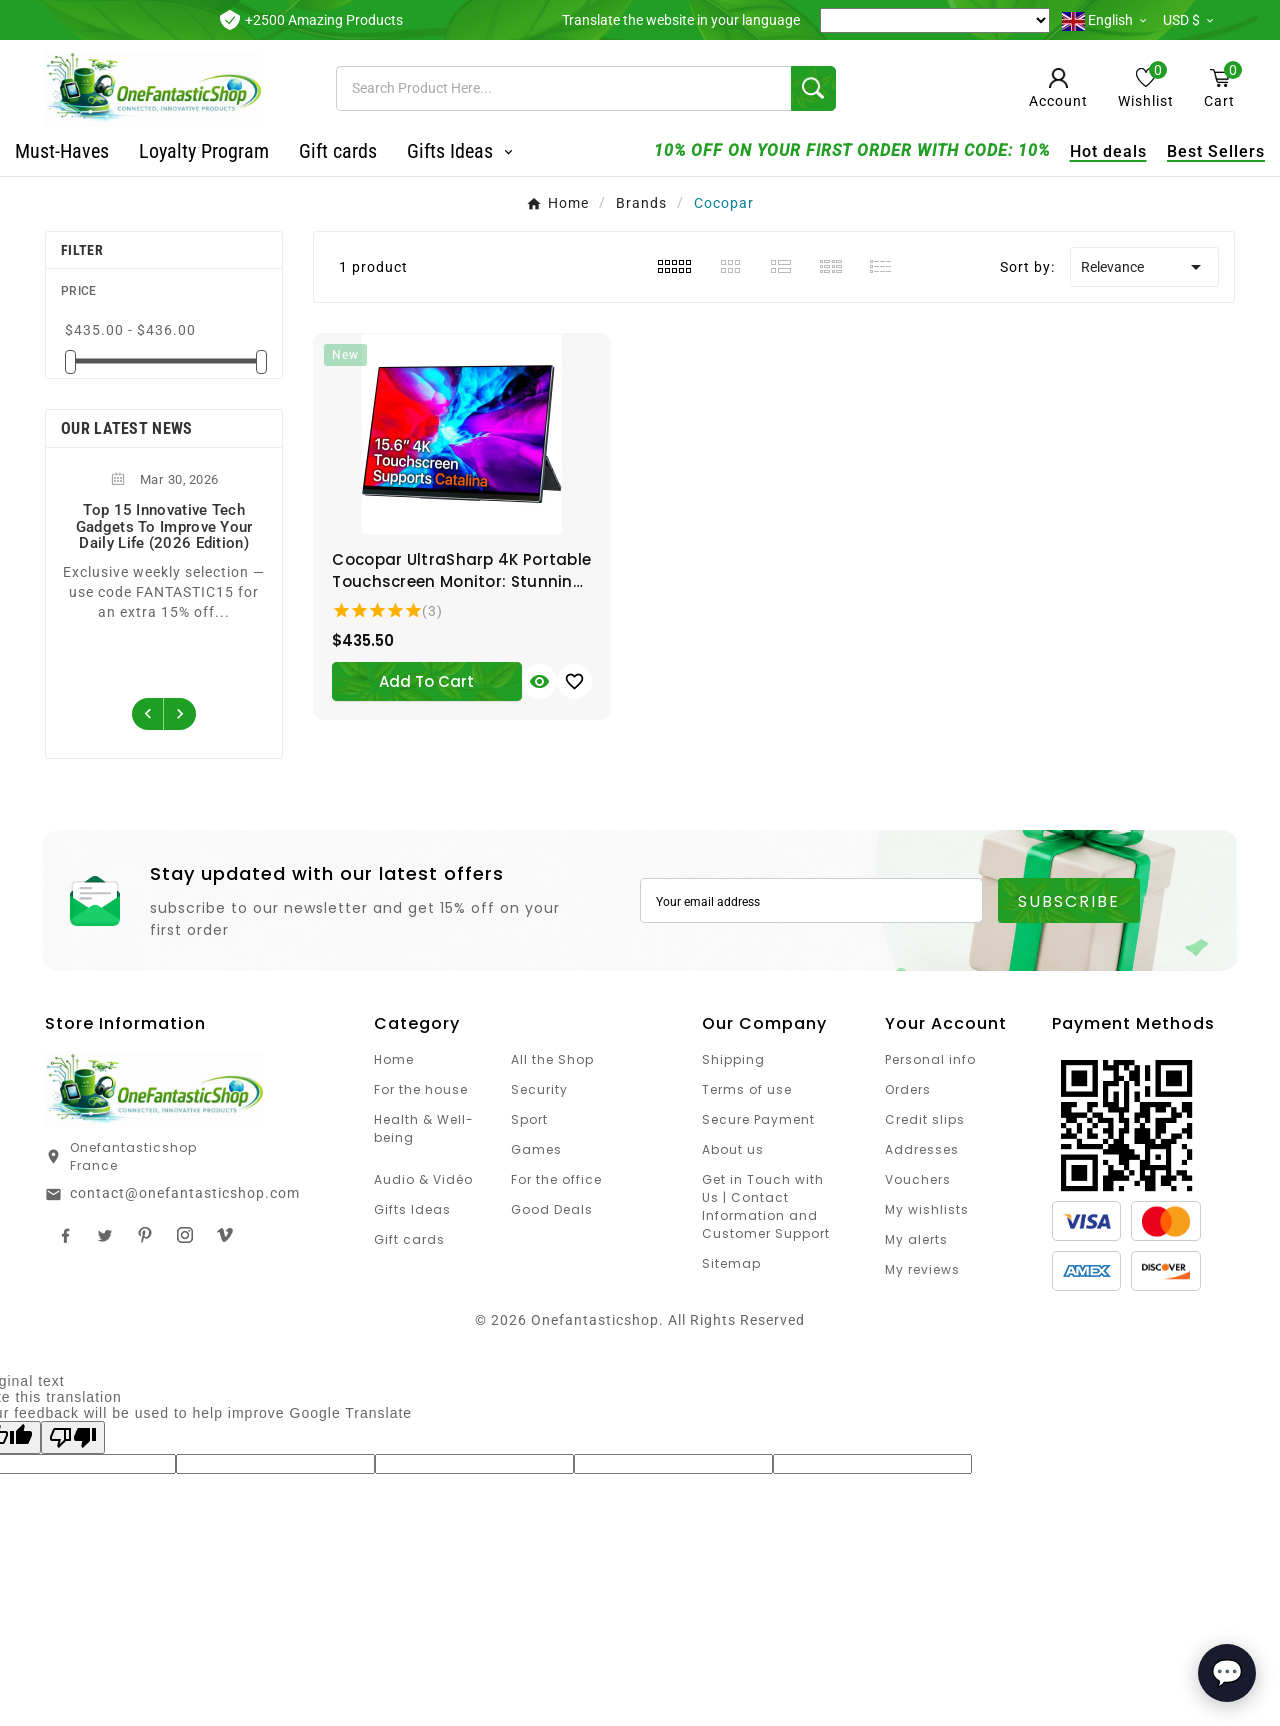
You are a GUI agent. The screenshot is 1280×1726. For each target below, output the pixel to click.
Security (539, 1089)
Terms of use (747, 1089)
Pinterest (145, 1235)
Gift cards (409, 1239)
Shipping (733, 1059)
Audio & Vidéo (423, 1179)
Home (394, 1059)
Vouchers (918, 1179)
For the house (421, 1089)
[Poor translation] (73, 1437)
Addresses (922, 1149)
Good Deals (552, 1209)
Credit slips (925, 1119)
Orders (908, 1089)
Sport (529, 1119)
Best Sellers (1186, 151)
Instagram (185, 1235)
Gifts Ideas (412, 1209)
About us (733, 1149)
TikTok (225, 1235)
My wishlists (927, 1209)
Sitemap (731, 1263)
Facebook (65, 1235)
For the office (556, 1179)
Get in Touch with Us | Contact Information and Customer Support (766, 1206)
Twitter (105, 1235)
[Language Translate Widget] (935, 20)
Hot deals (1078, 151)
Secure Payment (758, 1119)
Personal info (930, 1059)
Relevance (1144, 267)
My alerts (916, 1239)
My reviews (922, 1269)
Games (536, 1149)
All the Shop (552, 1059)
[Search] (563, 88)
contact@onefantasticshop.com (185, 1193)
